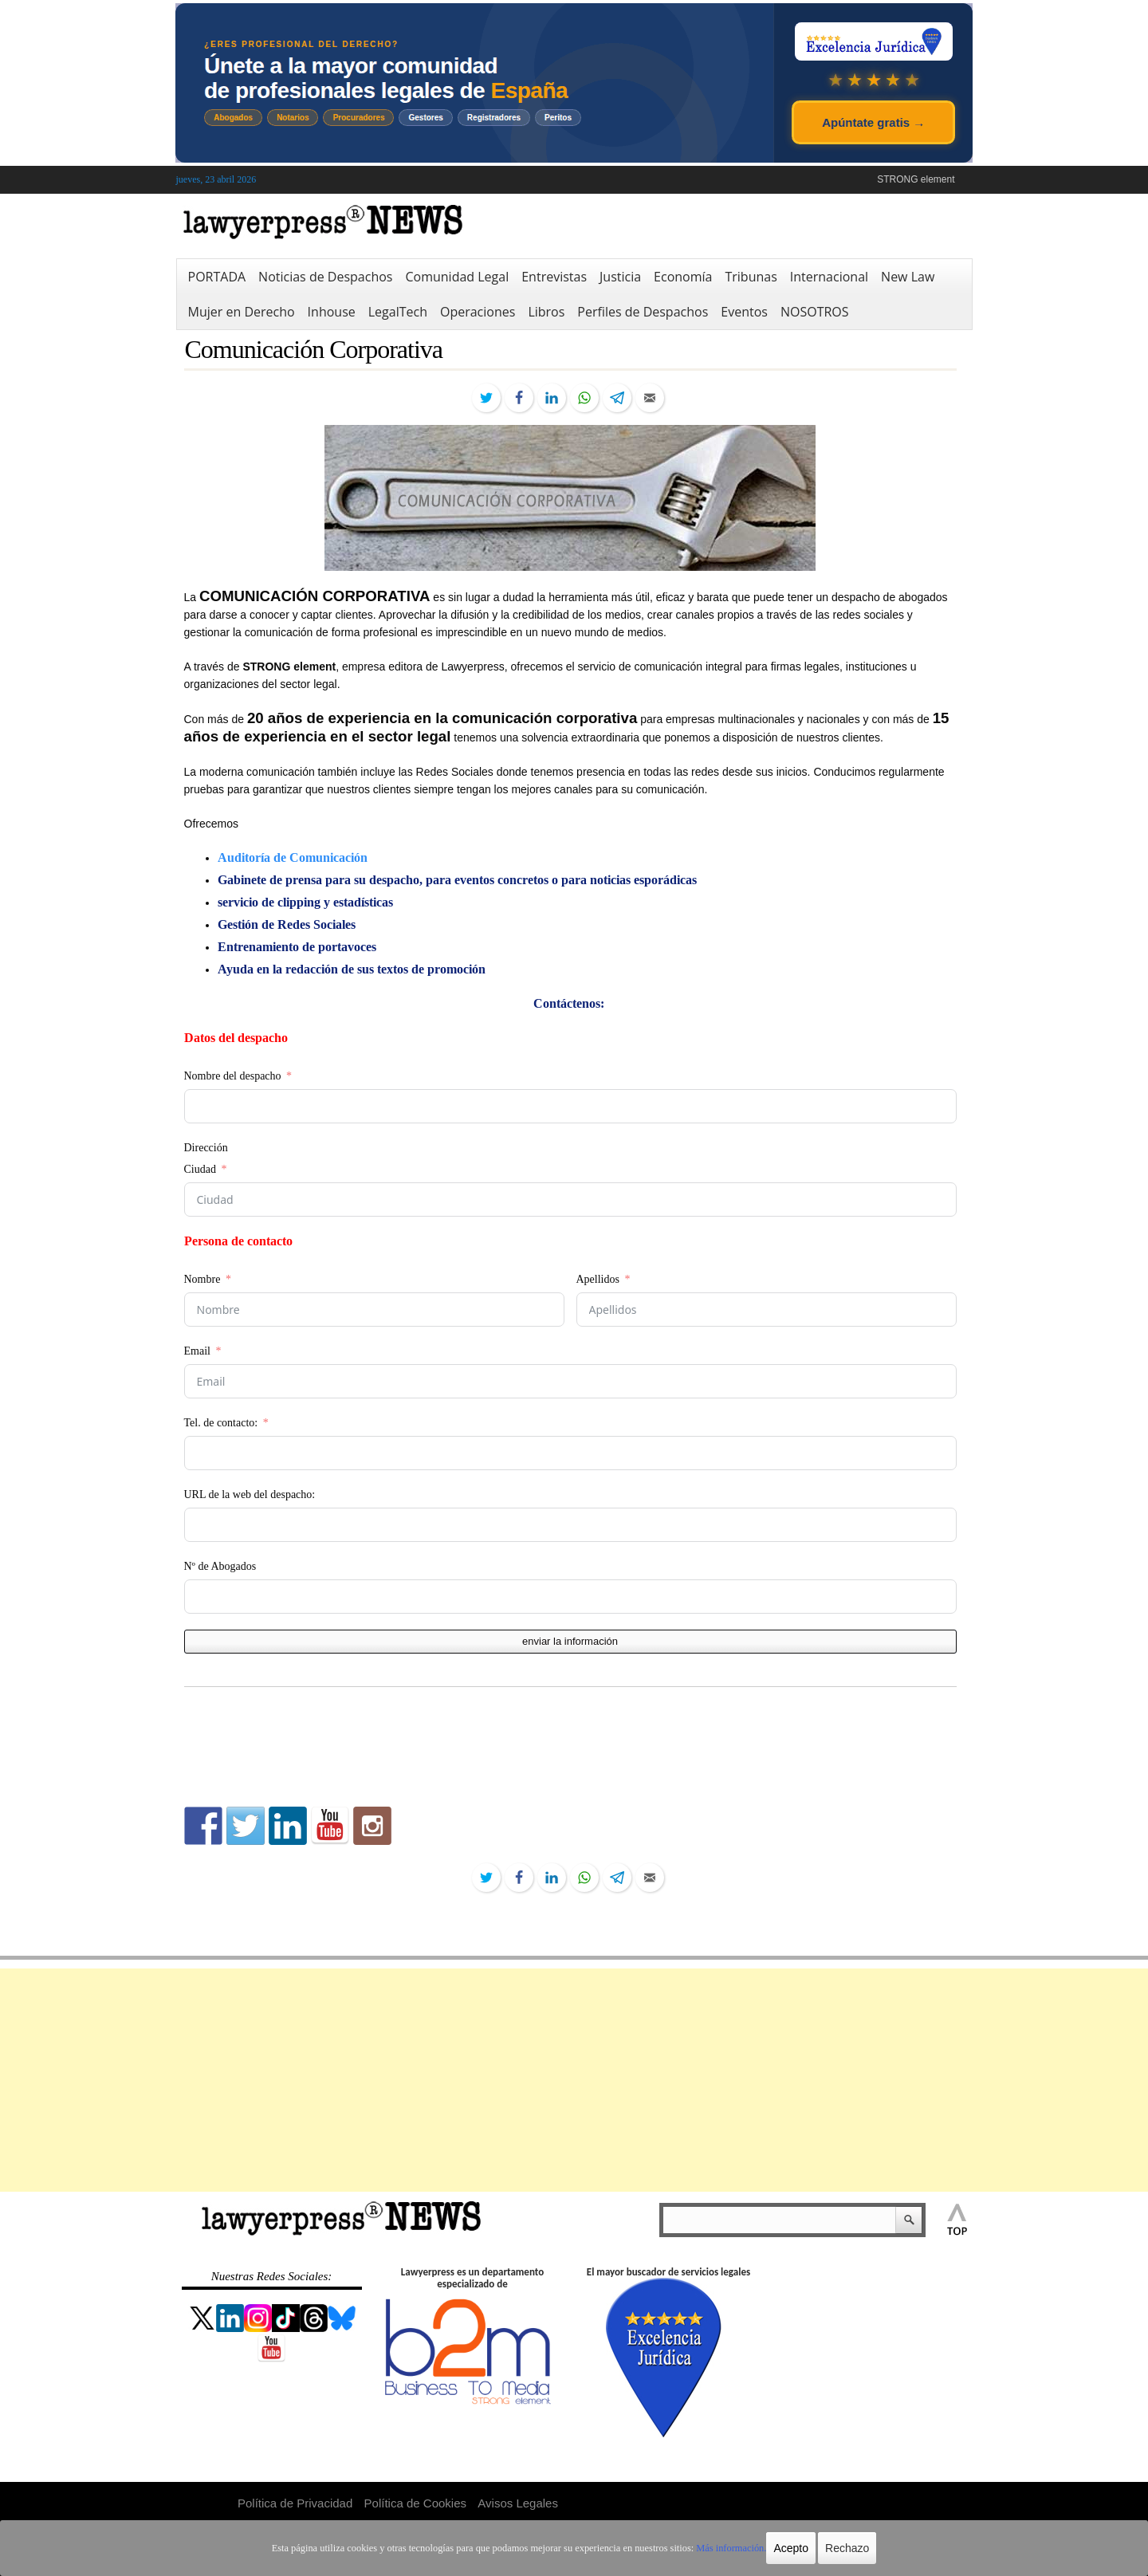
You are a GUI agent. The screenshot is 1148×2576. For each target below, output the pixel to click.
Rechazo (839, 2548)
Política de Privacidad (295, 2503)
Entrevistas (554, 276)
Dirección (206, 1148)
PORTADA (217, 276)
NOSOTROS (814, 312)
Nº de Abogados (220, 1566)
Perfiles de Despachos (642, 312)
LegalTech (397, 312)
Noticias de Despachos (325, 276)
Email (197, 1351)
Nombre (202, 1279)
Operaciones (477, 312)
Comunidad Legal (457, 276)
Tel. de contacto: (221, 1423)
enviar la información (570, 1641)
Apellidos (597, 1279)
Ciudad (200, 1169)
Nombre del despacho (232, 1076)
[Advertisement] (574, 2080)
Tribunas (750, 276)
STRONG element (915, 179)
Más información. (724, 2548)
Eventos (744, 312)
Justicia (620, 276)
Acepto (783, 2548)
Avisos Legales (518, 2503)
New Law (907, 276)
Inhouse (332, 312)
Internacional (829, 276)
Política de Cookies (415, 2503)
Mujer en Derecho (241, 312)
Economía (683, 276)
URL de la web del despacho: (250, 1494)
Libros (546, 312)
